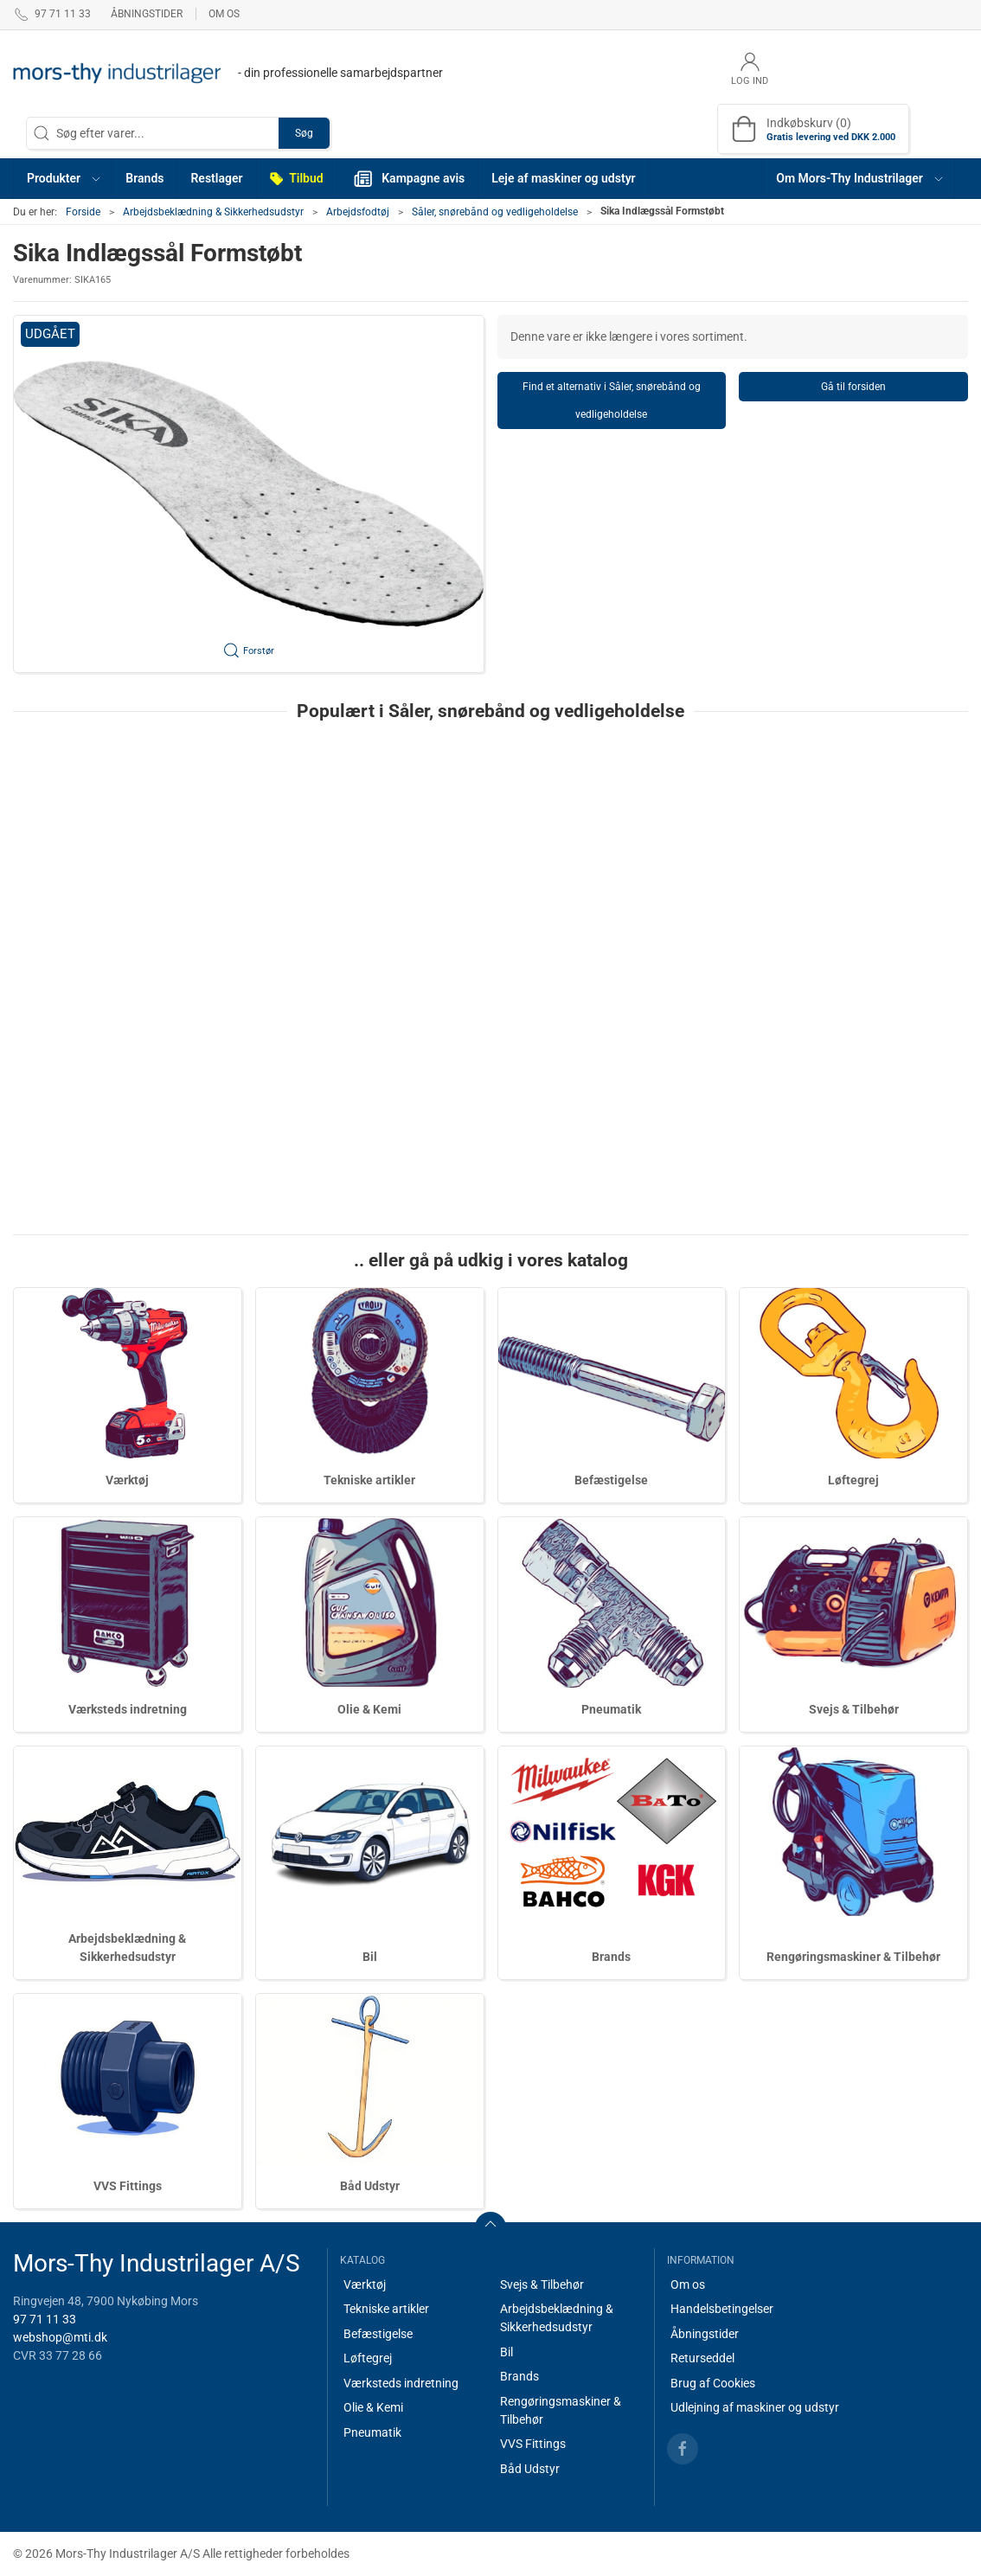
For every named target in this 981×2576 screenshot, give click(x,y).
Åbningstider (147, 14)
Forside (83, 212)
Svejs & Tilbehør (854, 1709)
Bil (369, 1957)
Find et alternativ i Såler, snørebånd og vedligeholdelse (612, 400)
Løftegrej (853, 1480)
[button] (63, 178)
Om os (224, 14)
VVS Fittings (127, 2186)
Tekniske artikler (369, 1480)
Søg (304, 133)
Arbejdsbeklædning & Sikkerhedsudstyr (213, 212)
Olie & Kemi (369, 1709)
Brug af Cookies (712, 2383)
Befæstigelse (611, 1480)
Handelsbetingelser (721, 2309)
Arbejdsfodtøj (357, 212)
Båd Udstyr (370, 2186)
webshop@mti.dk (60, 2337)
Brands (611, 1957)
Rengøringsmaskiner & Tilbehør (853, 1957)
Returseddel (702, 2358)
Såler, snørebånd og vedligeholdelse (495, 212)
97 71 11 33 (44, 2319)
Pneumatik (611, 1709)
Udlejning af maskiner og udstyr (754, 2407)
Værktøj (127, 1480)
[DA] (228, 73)
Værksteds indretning (127, 1709)
